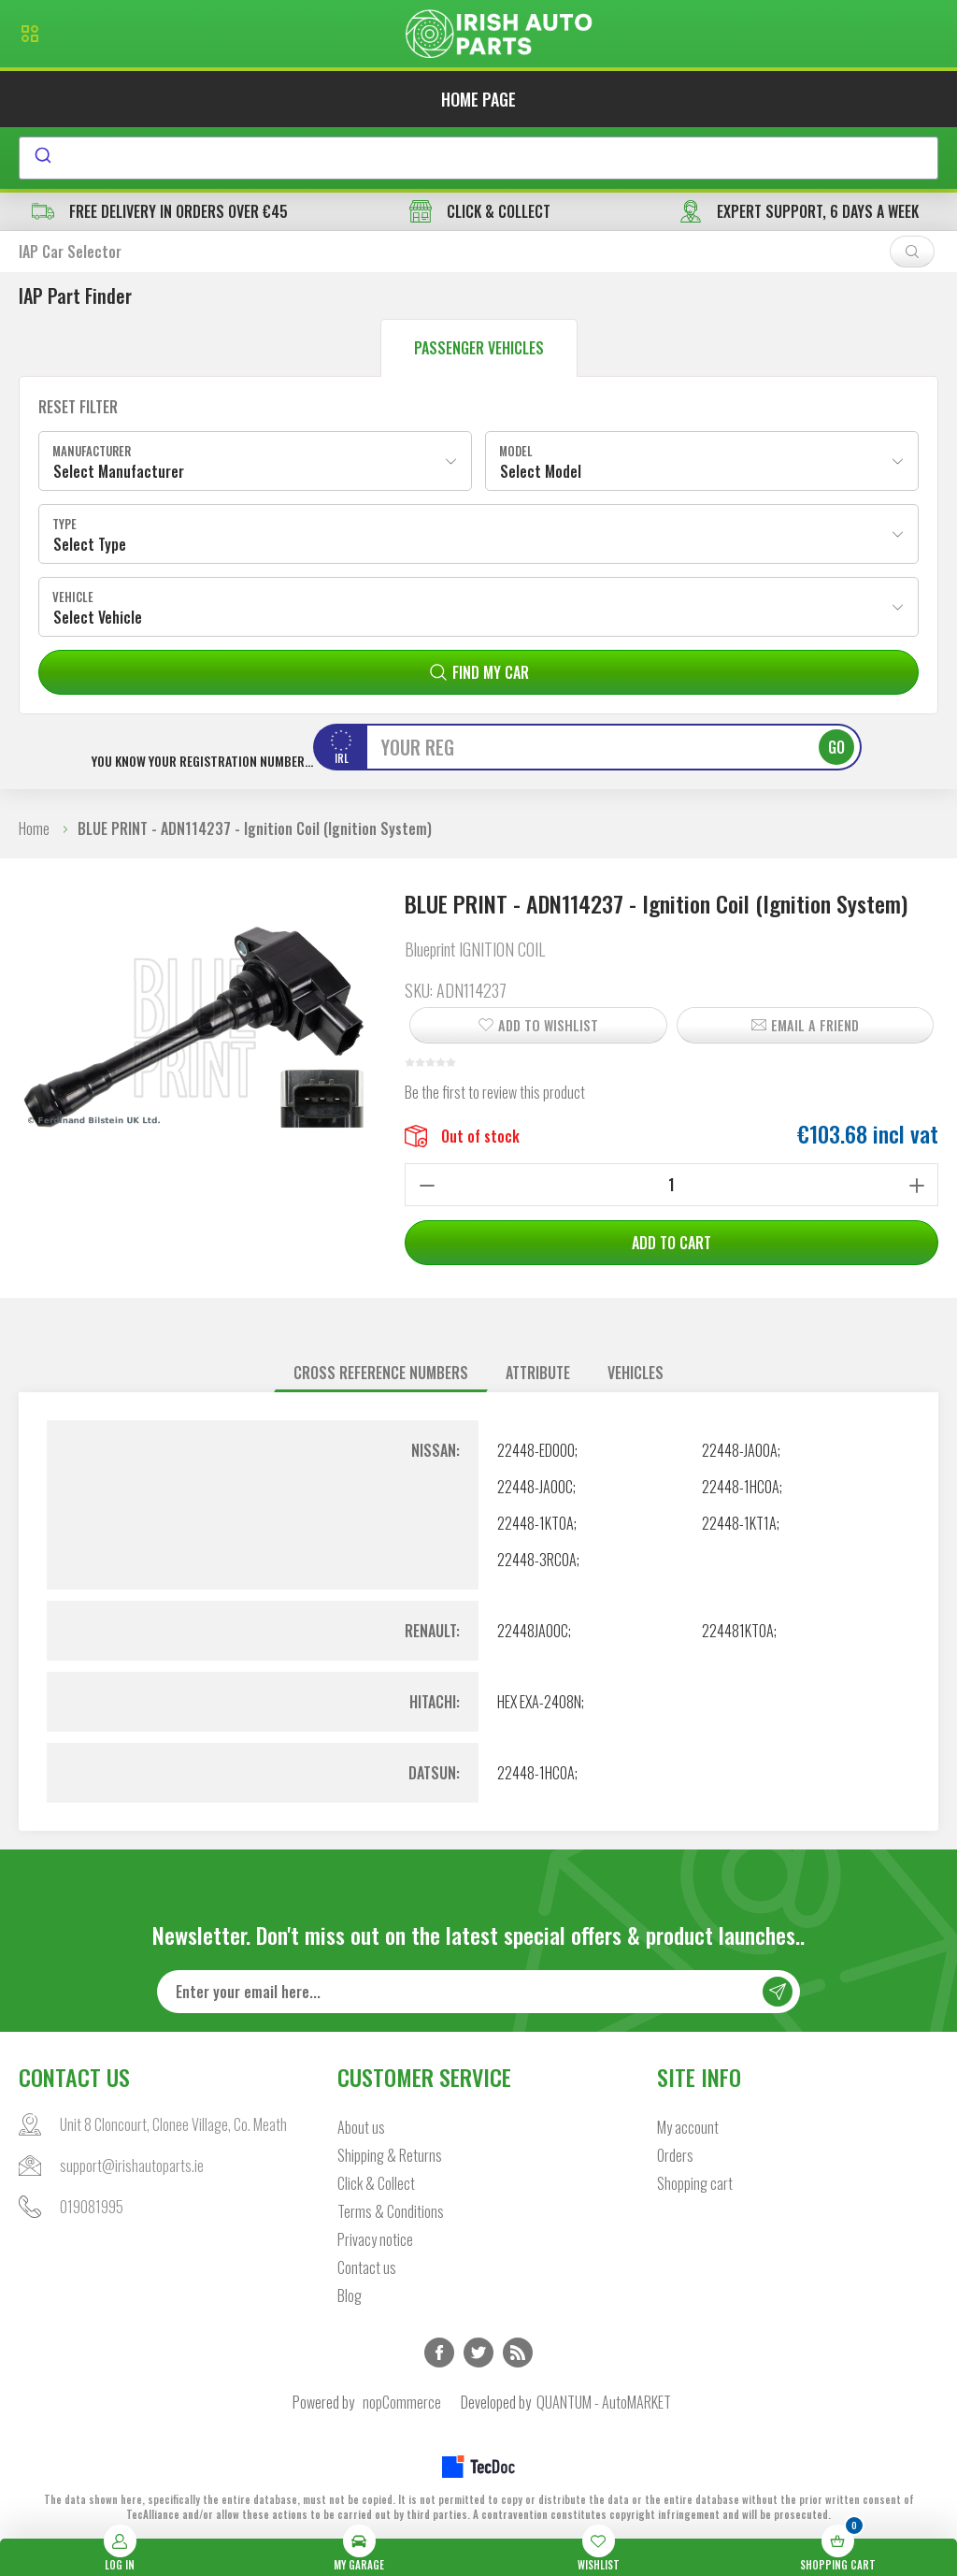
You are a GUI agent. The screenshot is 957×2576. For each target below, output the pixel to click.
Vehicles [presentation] (635, 1372)
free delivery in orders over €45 (160, 211)
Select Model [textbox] (540, 471)
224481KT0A (738, 1630)
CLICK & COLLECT (479, 211)
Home (34, 828)
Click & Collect (376, 2183)
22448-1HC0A (740, 1486)
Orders (675, 2155)
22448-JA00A (740, 1450)
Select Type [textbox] (89, 544)
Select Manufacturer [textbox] (118, 471)
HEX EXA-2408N (539, 1702)
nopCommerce (402, 2402)
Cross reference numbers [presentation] (380, 1372)
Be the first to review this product (495, 1092)
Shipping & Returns (389, 2155)
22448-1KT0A (535, 1523)
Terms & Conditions (390, 2211)
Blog (349, 2295)
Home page (478, 99)
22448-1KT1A (739, 1523)
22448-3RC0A (537, 1559)
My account (688, 2127)
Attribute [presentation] (538, 1372)
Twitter (478, 2352)
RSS (517, 2352)
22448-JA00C (535, 1486)
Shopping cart (695, 2183)
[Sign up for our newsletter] (479, 1991)
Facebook (439, 2352)
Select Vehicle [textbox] (97, 617)
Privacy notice (375, 2239)
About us (361, 2127)
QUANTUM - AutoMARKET (603, 2402)
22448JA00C (532, 1630)
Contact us (366, 2267)
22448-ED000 (536, 1450)
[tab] (381, 1373)
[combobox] (478, 158)
